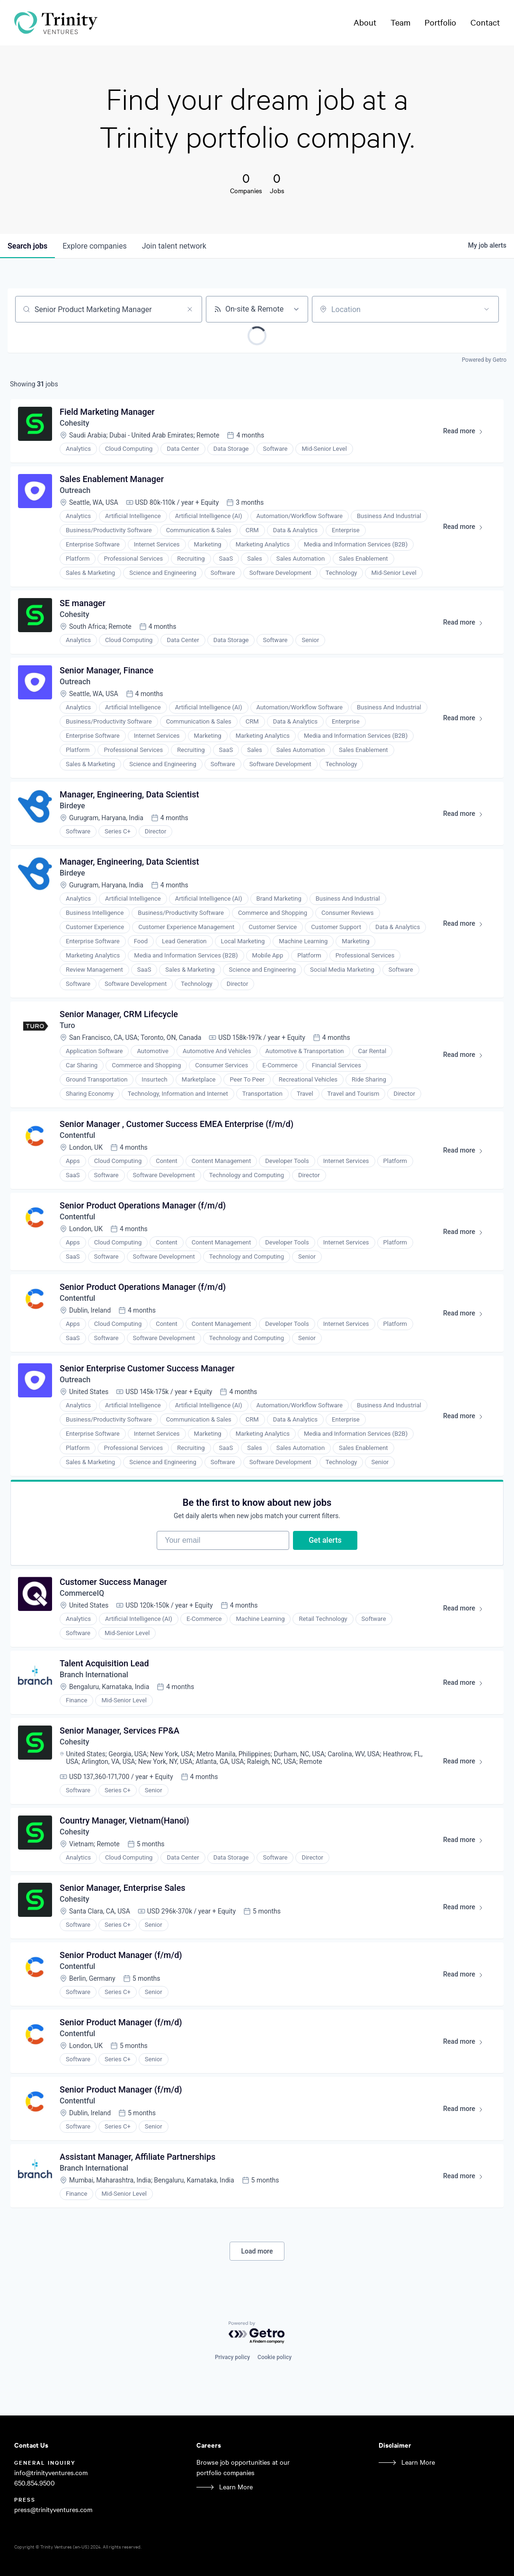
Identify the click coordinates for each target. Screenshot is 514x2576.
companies (94, 246)
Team (400, 22)
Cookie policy (274, 2357)
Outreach (75, 490)
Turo (67, 1025)
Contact (485, 22)
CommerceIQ (82, 1593)
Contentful (77, 1135)
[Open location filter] (486, 309)
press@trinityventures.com (53, 2509)
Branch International (94, 1674)
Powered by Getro (484, 360)
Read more (467, 432)
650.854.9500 (34, 2482)
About (365, 22)
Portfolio (440, 22)
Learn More (236, 2486)
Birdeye (72, 805)
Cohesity (74, 423)
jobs (27, 246)
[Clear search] (189, 309)
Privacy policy (232, 2357)
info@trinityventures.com (51, 2472)
